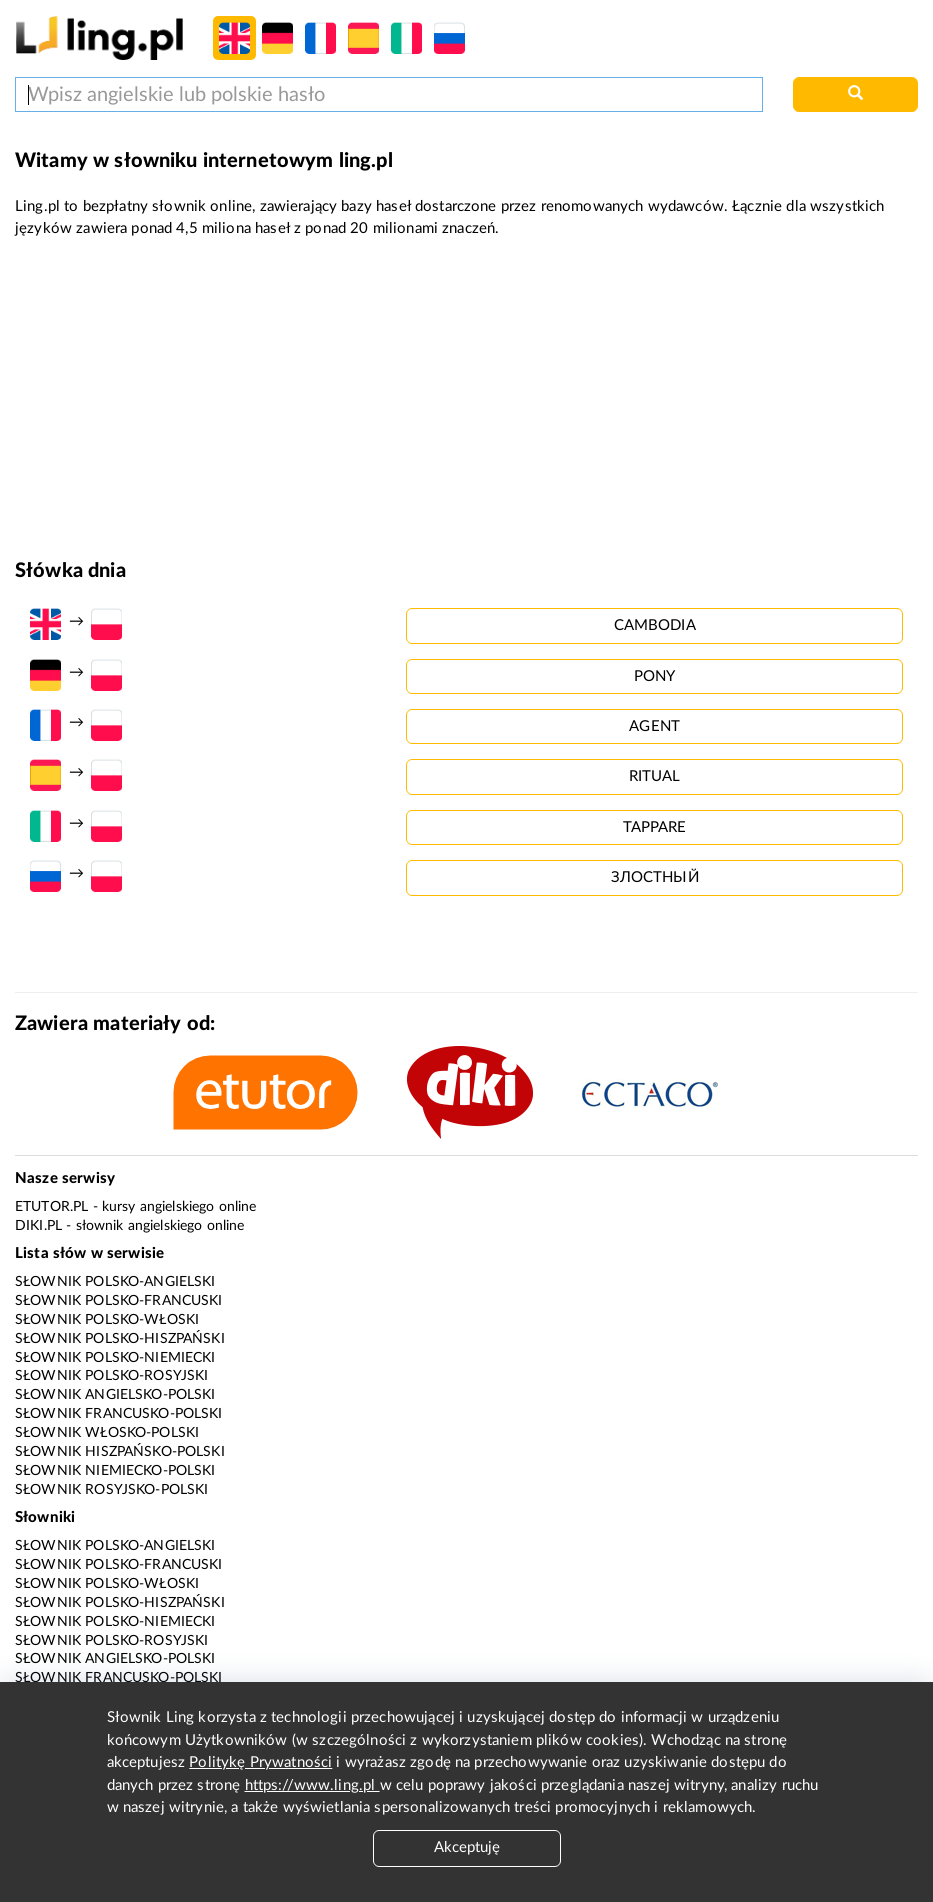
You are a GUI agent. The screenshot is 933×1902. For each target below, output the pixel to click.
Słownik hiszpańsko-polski (120, 1452)
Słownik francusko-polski (119, 1414)
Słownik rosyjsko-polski (111, 1490)
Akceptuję (467, 1847)
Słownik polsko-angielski (115, 1282)
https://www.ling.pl (312, 1785)
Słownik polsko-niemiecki (115, 1358)
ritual (655, 776)
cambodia (655, 625)
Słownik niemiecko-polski (115, 1471)
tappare (655, 827)
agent (654, 726)
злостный (655, 877)
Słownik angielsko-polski (115, 1395)
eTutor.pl (51, 1207)
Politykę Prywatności (260, 1762)
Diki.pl (38, 1226)
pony (655, 676)
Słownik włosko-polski (107, 1433)
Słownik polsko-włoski (107, 1320)
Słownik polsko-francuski (119, 1301)
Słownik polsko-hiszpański (120, 1339)
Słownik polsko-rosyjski (111, 1376)
